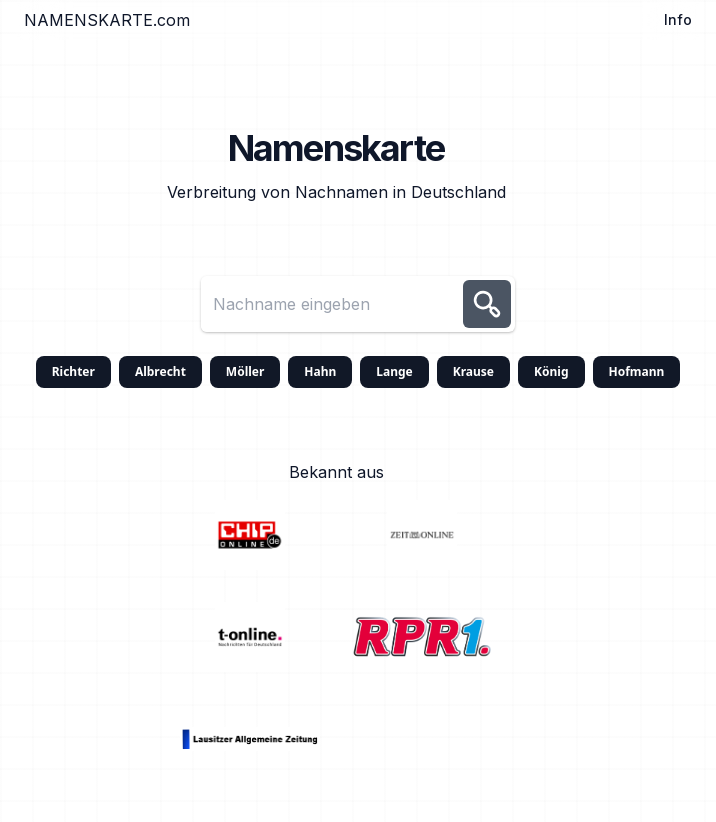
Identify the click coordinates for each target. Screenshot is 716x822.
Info (678, 19)
